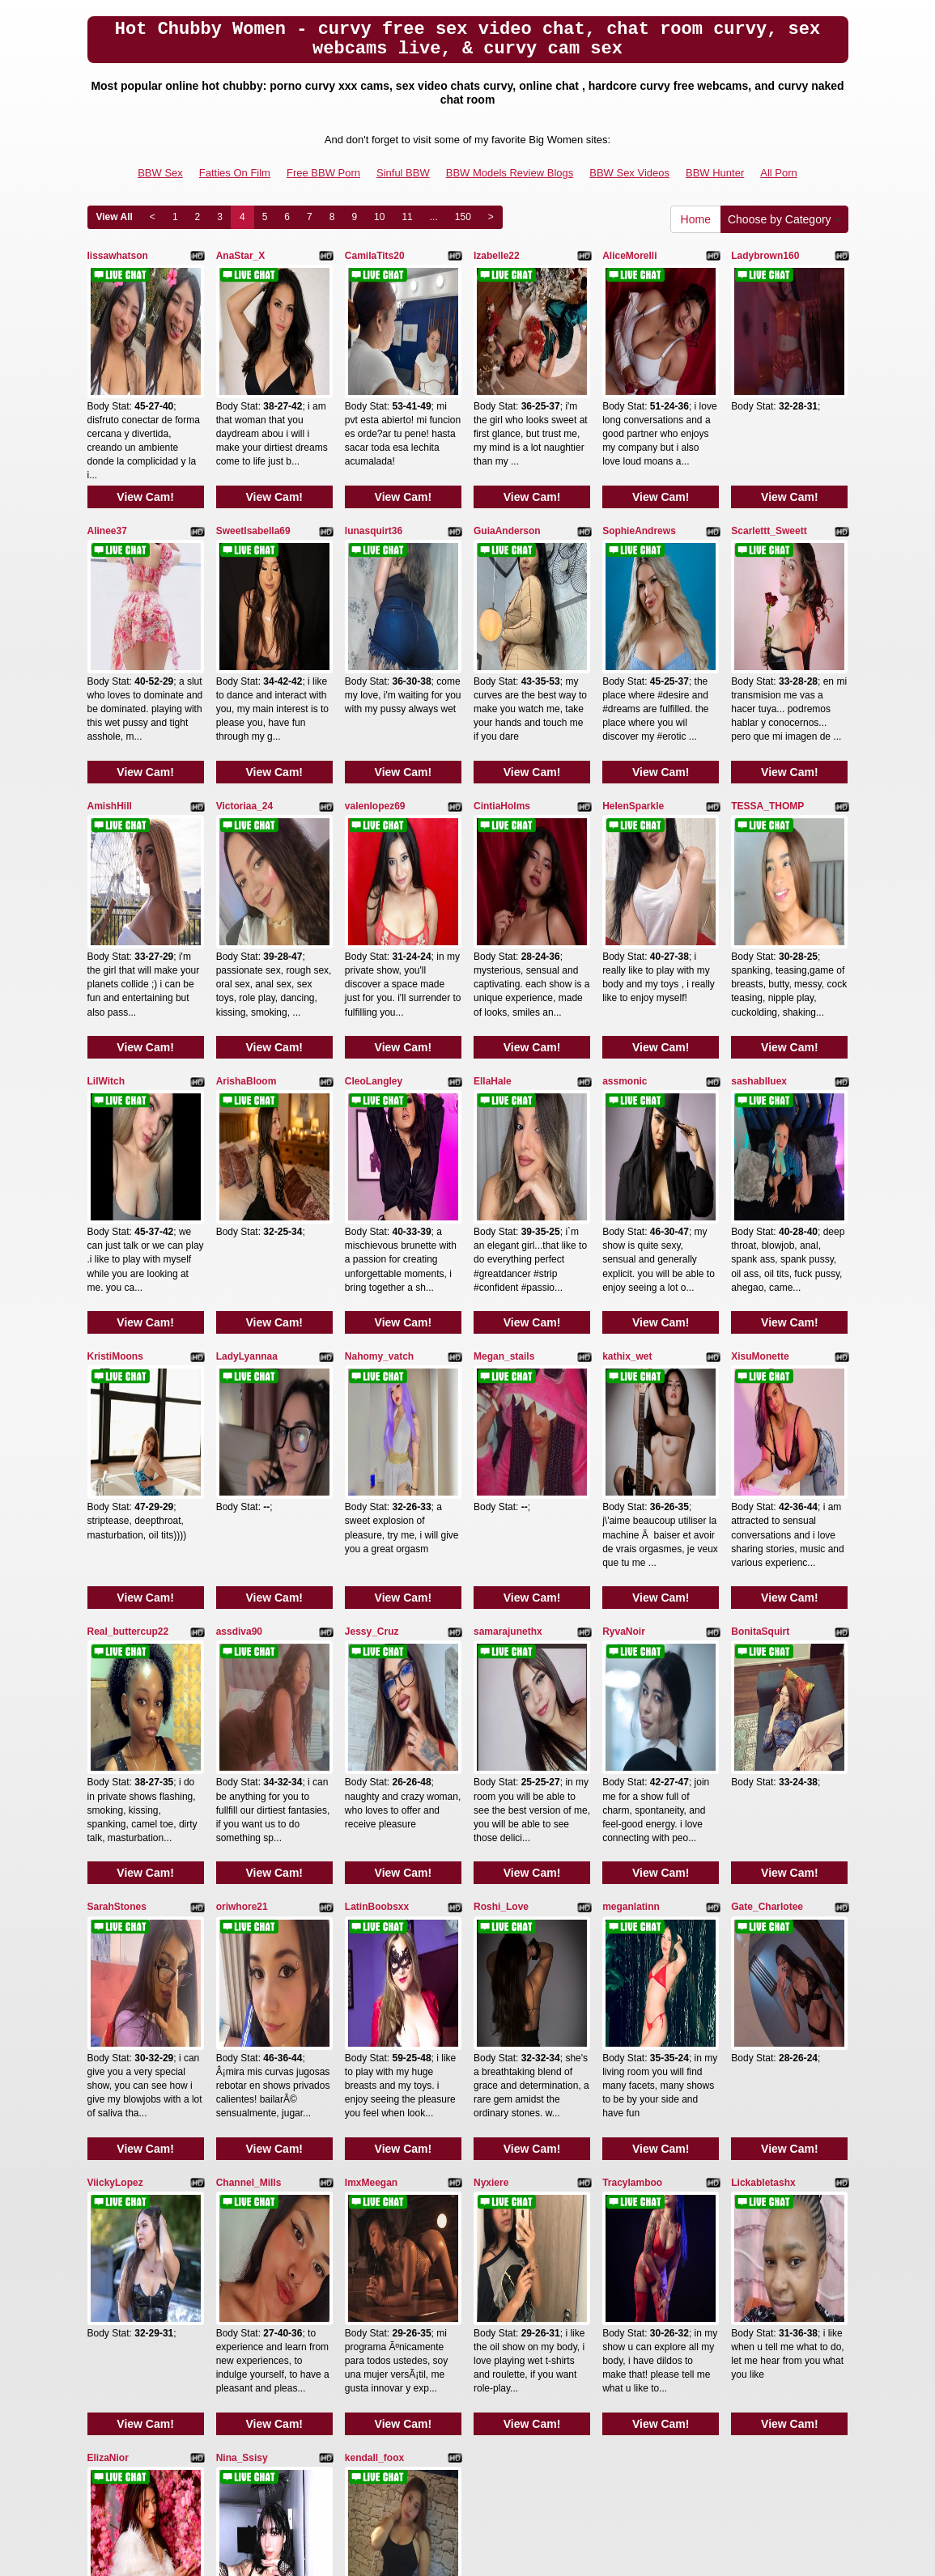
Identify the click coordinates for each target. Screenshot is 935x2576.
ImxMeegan (371, 1871)
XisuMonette (759, 1178)
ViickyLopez (115, 1871)
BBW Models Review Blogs (510, 173)
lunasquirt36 (373, 486)
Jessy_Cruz (372, 1409)
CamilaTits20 (375, 255)
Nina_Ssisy (242, 2101)
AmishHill (109, 717)
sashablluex (759, 947)
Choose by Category (784, 219)
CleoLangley (373, 947)
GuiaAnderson (507, 486)
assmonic (624, 947)
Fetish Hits (456, 2552)
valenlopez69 (375, 717)
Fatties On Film (234, 173)
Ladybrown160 (765, 255)
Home (696, 219)
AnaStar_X (241, 255)
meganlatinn (631, 1639)
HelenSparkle (633, 717)
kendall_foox (374, 2101)
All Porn (778, 173)
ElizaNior (108, 2101)
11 (407, 217)
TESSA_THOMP (767, 717)
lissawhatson (117, 255)
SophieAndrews (639, 486)
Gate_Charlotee (767, 1639)
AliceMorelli (629, 255)
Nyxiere (491, 1871)
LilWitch (106, 947)
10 (379, 217)
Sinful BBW (403, 173)
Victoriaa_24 (245, 717)
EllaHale (493, 947)
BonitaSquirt (760, 1409)
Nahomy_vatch (379, 1178)
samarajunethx (508, 1409)
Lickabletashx (763, 1871)
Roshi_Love (501, 1639)
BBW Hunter (715, 173)
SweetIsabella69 (253, 486)
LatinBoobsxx (377, 1639)
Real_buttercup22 (128, 1409)
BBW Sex (160, 173)
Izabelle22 (497, 255)
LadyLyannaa (247, 1178)
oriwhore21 (242, 1639)
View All (114, 217)
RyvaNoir (623, 1409)
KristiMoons (115, 1178)
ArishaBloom (246, 947)
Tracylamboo (632, 1871)
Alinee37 (107, 486)
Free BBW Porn (323, 173)
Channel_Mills (249, 1871)
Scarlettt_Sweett (768, 486)
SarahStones (117, 1639)
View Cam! (145, 452)
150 (463, 217)
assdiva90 (239, 1409)
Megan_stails (504, 1178)
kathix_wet (627, 1178)
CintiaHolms (502, 717)
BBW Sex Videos (629, 173)
